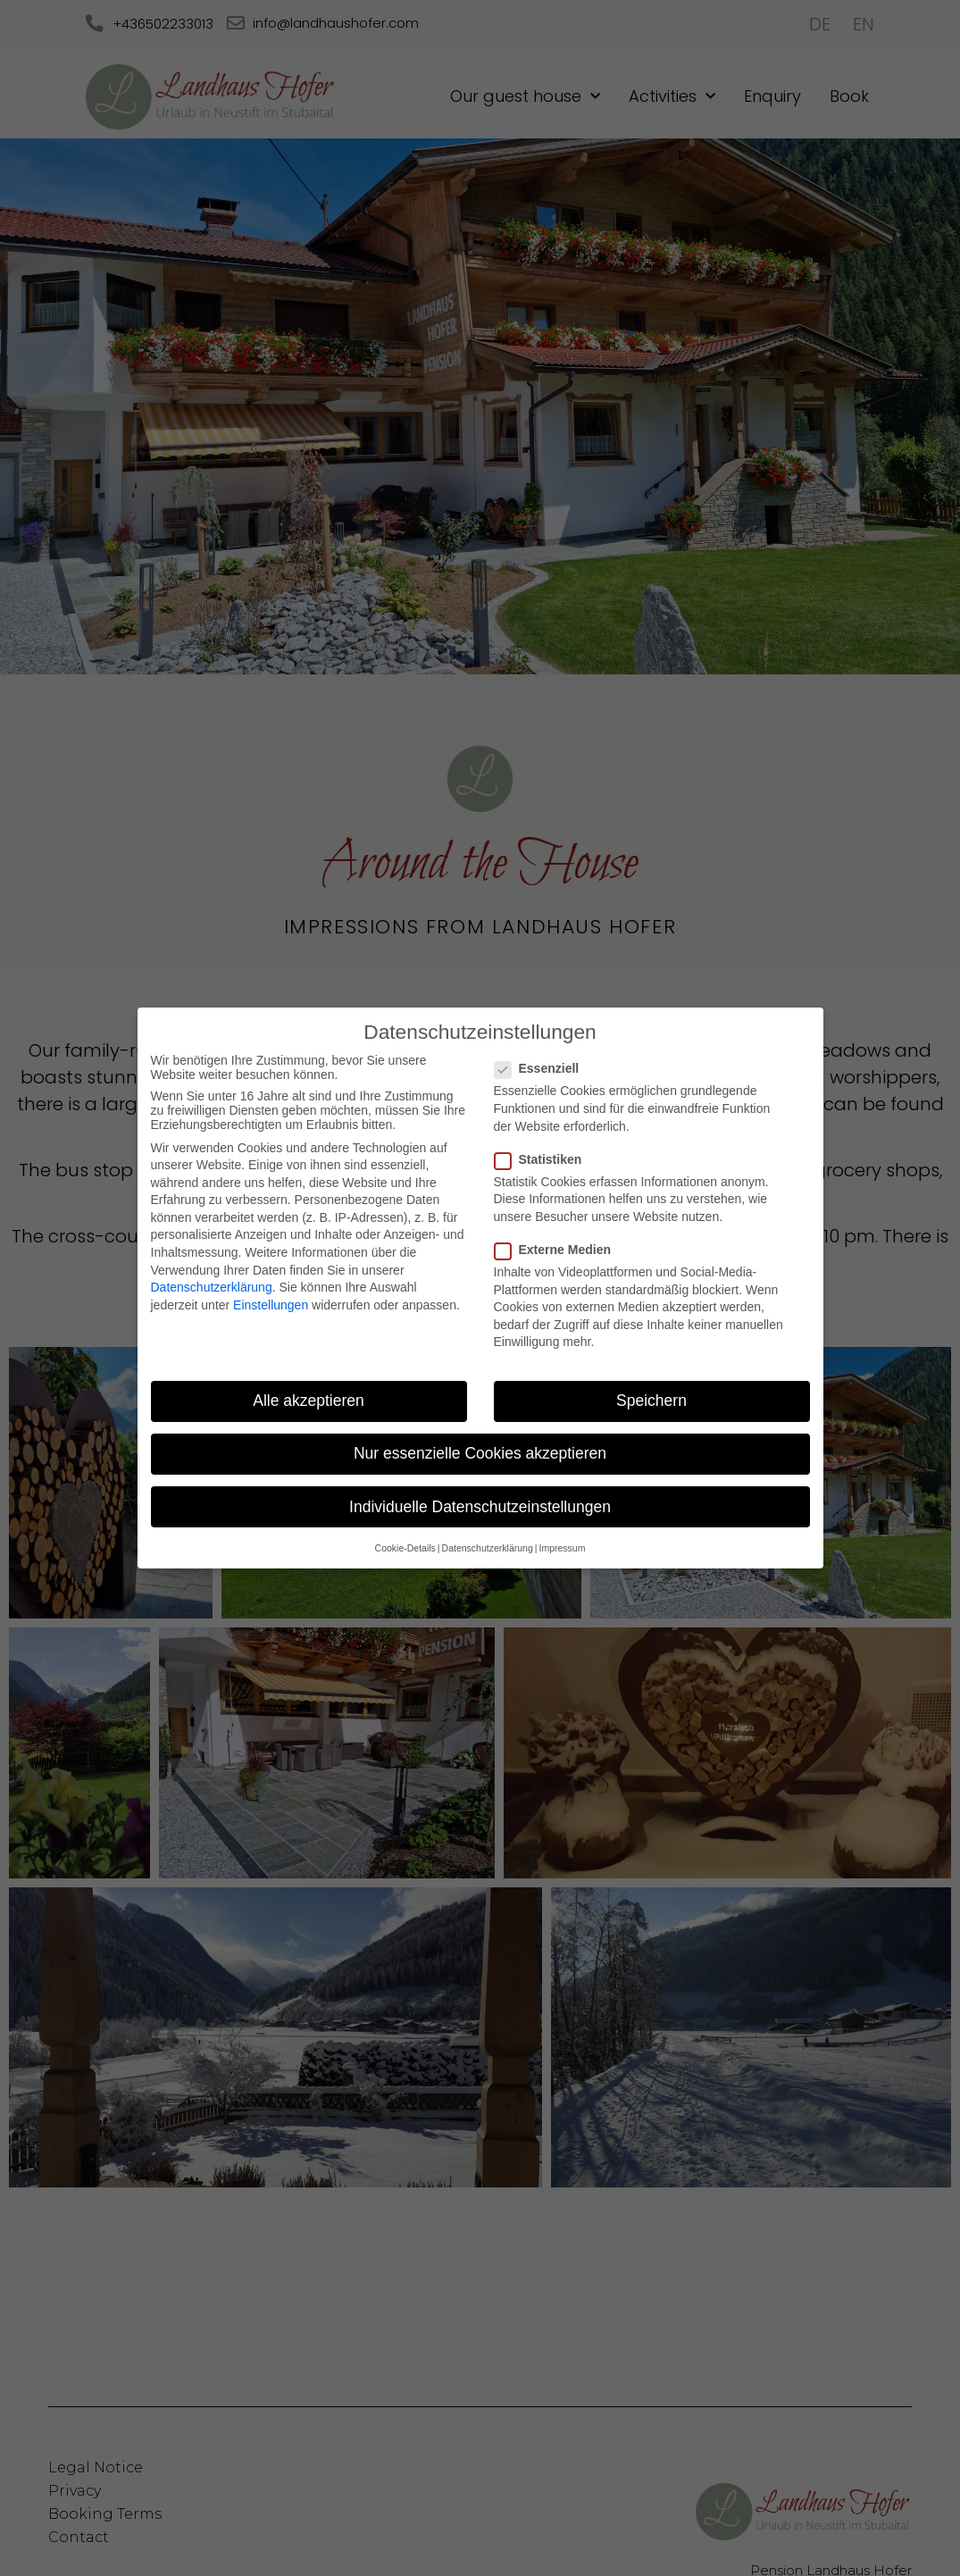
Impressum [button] (561, 1548)
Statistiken (544, 1159)
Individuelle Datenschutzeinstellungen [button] (480, 1507)
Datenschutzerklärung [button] (487, 1548)
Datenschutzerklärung (211, 1287)
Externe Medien (558, 1249)
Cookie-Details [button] (405, 1548)
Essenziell (542, 1068)
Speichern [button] (651, 1400)
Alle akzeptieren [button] (308, 1400)
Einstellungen (270, 1305)
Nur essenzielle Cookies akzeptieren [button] (480, 1453)
